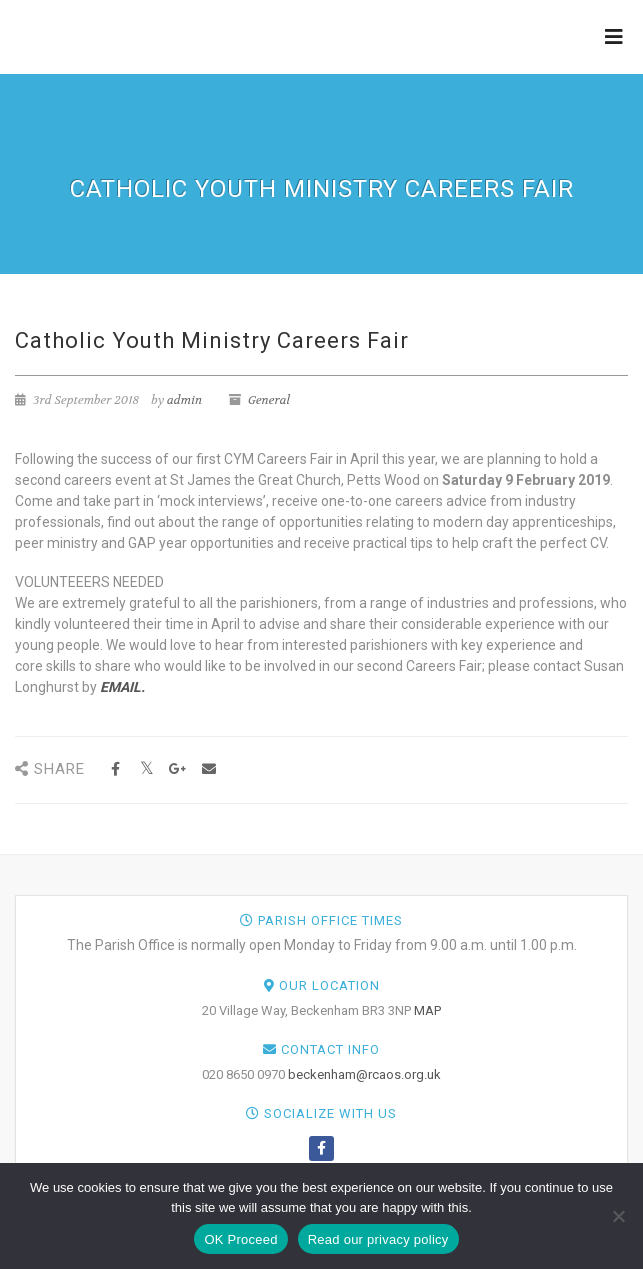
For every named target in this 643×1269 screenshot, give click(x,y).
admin (184, 400)
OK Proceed (240, 1239)
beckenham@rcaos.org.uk (364, 1074)
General (269, 400)
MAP (427, 1010)
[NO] (618, 1216)
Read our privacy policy (378, 1239)
